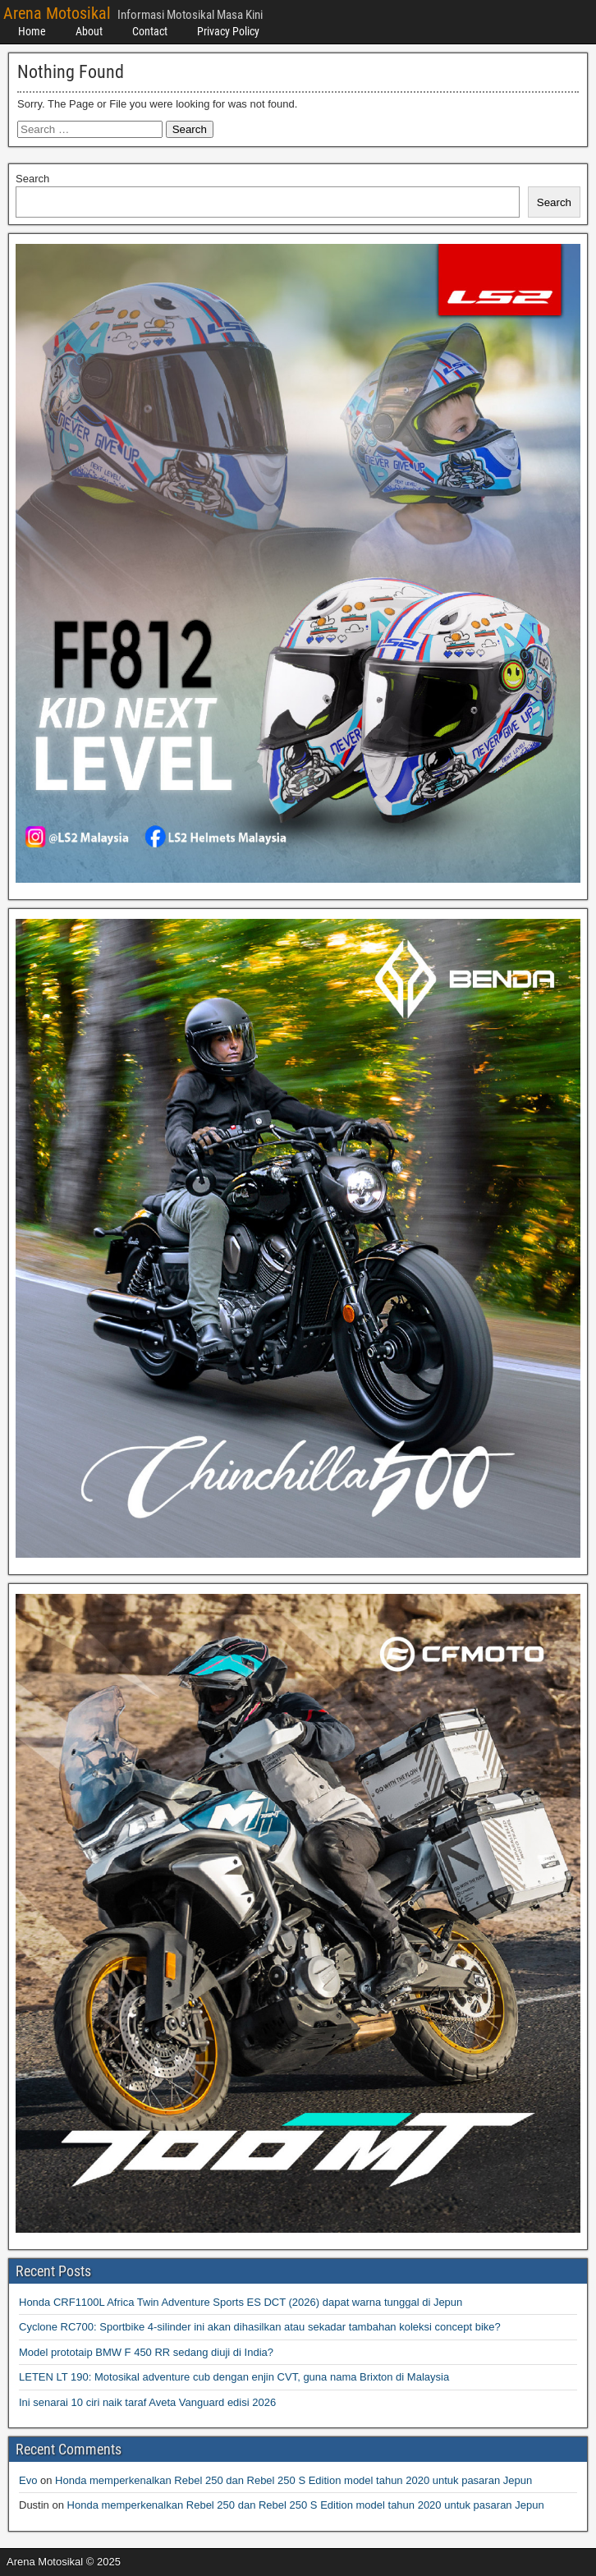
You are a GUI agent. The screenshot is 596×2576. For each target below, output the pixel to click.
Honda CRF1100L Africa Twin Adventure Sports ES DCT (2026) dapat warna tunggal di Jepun (240, 2302)
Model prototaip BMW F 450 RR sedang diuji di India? (146, 2352)
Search (32, 178)
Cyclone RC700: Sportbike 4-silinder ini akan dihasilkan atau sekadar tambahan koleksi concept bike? (260, 2327)
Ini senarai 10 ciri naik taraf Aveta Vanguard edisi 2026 (147, 2402)
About (89, 31)
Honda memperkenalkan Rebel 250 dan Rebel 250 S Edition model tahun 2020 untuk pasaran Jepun (293, 2480)
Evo (28, 2480)
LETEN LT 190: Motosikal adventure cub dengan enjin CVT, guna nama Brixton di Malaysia (234, 2377)
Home (32, 31)
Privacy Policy (228, 31)
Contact (149, 31)
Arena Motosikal (57, 13)
